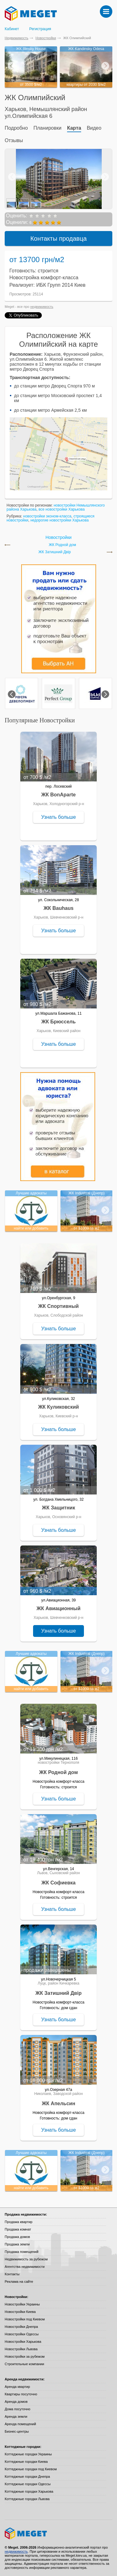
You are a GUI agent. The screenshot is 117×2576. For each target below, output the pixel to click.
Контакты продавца (58, 238)
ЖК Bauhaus (58, 908)
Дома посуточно (17, 2409)
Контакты (12, 2274)
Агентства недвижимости (25, 2266)
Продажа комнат (18, 2229)
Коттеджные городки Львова (27, 2499)
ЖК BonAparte (58, 794)
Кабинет (12, 29)
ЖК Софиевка (58, 1882)
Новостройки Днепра (21, 2326)
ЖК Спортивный (58, 1306)
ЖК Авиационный (58, 1608)
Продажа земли (17, 2244)
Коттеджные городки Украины (28, 2454)
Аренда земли (16, 2416)
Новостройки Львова (21, 2349)
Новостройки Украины (22, 2304)
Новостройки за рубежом (25, 2356)
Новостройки (46, 38)
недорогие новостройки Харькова (59, 520)
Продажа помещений (21, 2252)
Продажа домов (17, 2237)
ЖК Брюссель (58, 1021)
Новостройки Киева (20, 2312)
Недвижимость (16, 38)
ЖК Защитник (58, 1507)
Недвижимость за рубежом (26, 2259)
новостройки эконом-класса (47, 516)
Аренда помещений (20, 2424)
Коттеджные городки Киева (26, 2461)
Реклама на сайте (19, 2281)
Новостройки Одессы (22, 2334)
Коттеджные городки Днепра (27, 2476)
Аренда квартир (17, 2386)
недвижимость (41, 306)
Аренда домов (16, 2401)
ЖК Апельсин (58, 2103)
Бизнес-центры (17, 2431)
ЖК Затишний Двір (54, 552)
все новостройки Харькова (62, 509)
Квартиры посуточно (21, 2394)
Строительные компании (24, 2364)
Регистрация (40, 29)
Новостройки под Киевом (25, 2319)
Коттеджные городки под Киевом (31, 2469)
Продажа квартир (18, 2222)
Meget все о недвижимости (58, 2533)
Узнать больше (58, 817)
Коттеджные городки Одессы (28, 2484)
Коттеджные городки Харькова (29, 2491)
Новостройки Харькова (23, 2341)
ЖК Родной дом (62, 545)
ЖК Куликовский (58, 1407)
